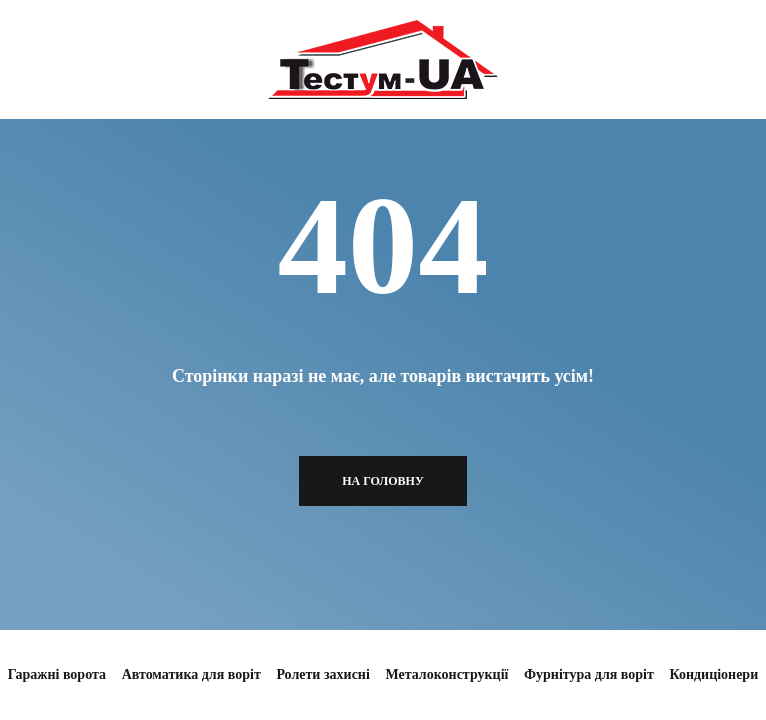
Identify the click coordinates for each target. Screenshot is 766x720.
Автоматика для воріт (191, 674)
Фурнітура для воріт (589, 674)
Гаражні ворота (57, 674)
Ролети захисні (322, 674)
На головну (383, 481)
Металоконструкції (446, 674)
